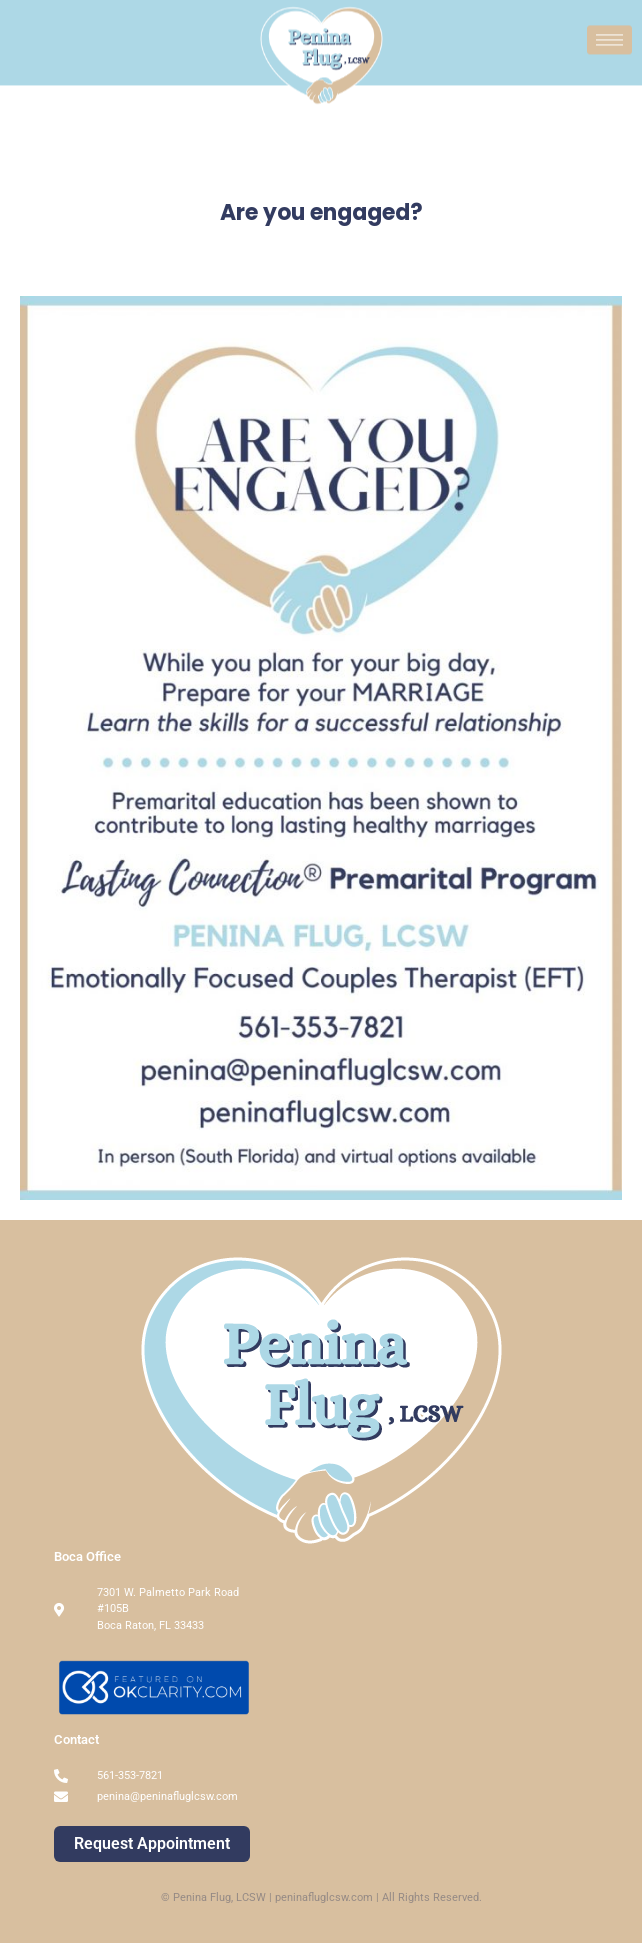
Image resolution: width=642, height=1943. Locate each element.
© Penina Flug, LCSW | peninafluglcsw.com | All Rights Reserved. (321, 1897)
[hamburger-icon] (609, 37)
